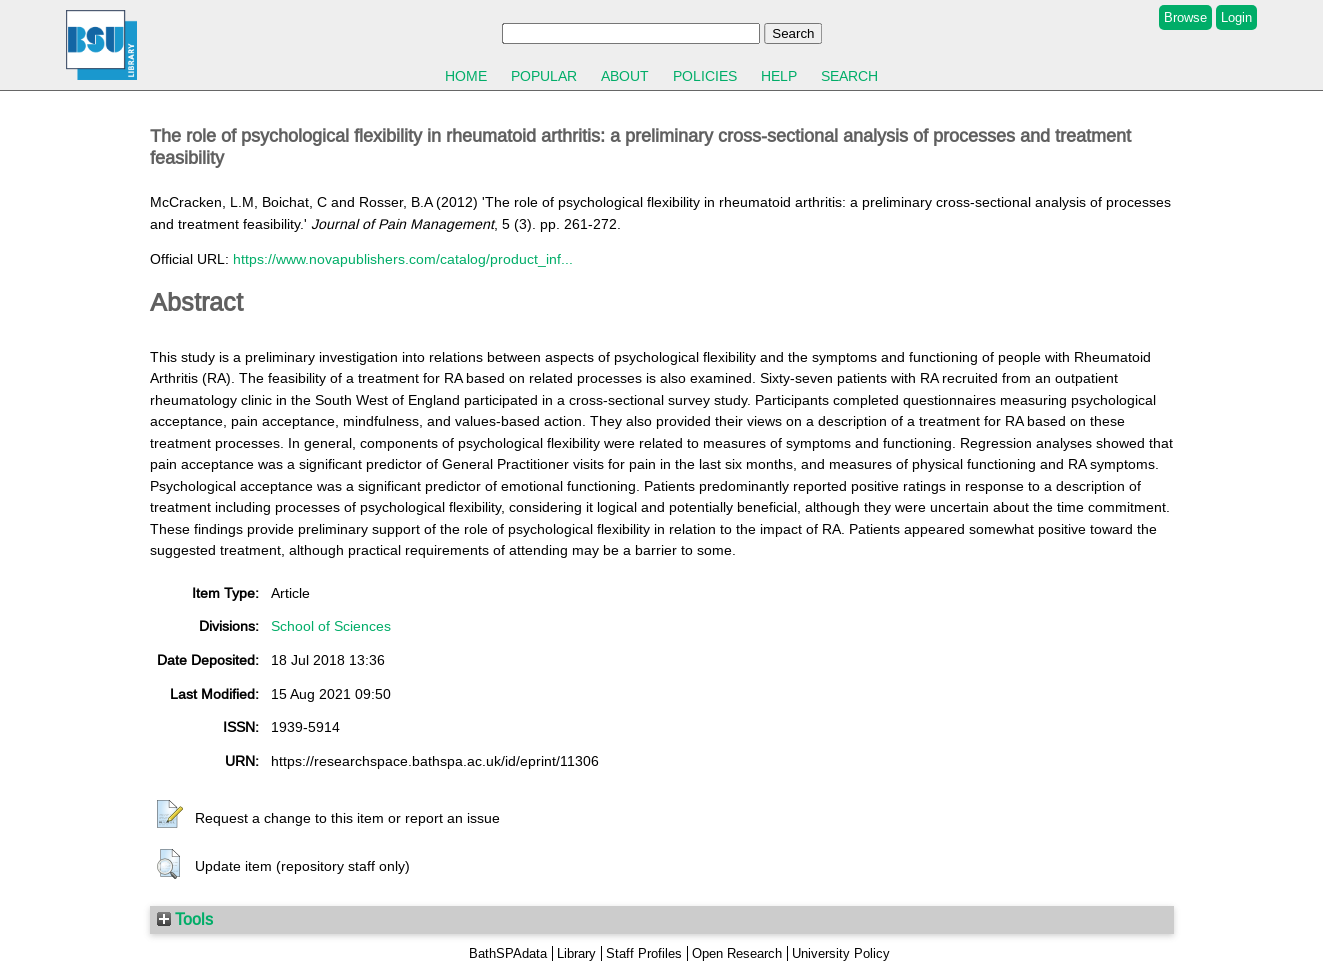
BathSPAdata (508, 953)
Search (849, 76)
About (625, 76)
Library (576, 953)
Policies (705, 76)
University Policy (841, 953)
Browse (1185, 17)
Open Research (737, 953)
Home (466, 76)
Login (1236, 17)
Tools (185, 919)
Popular (544, 76)
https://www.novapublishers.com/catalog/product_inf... (403, 259)
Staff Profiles (644, 953)
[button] (170, 815)
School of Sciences (331, 626)
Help (779, 76)
